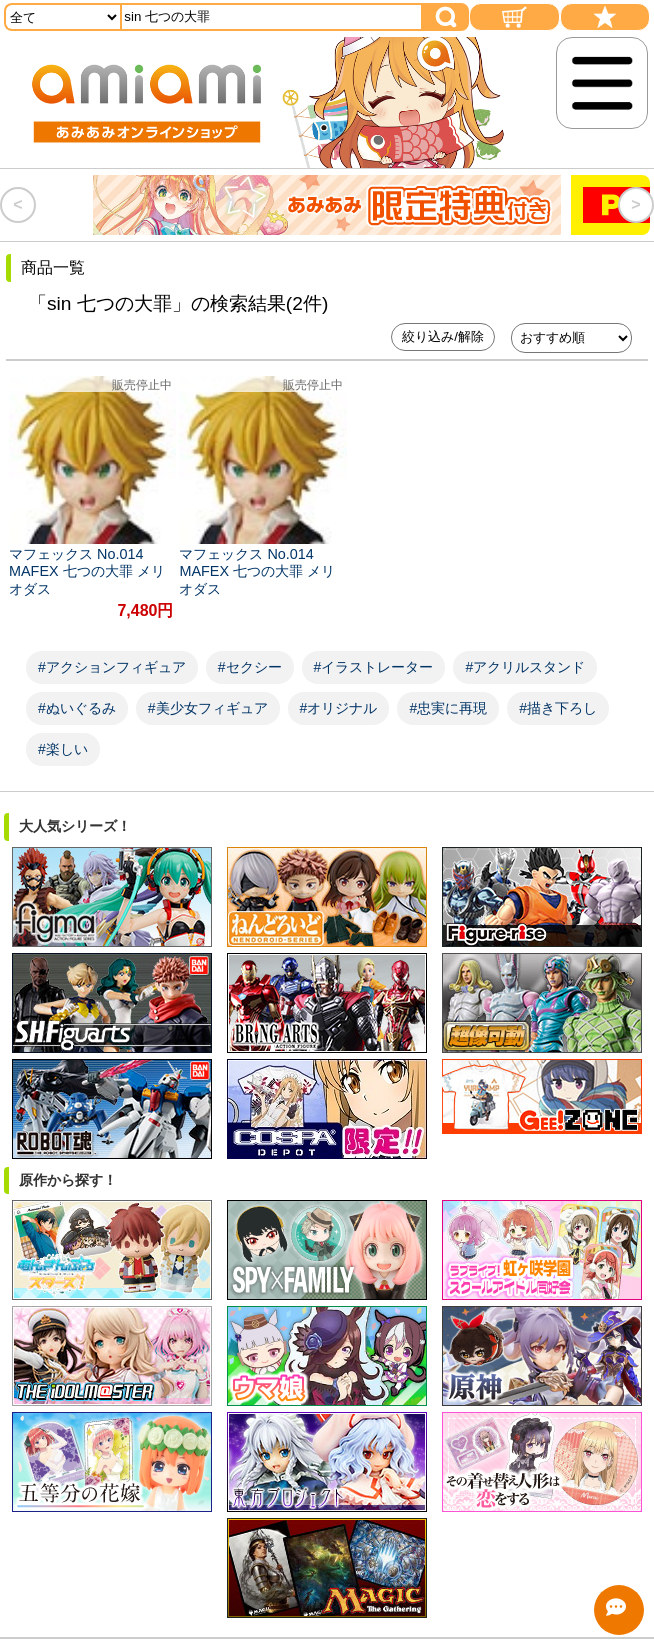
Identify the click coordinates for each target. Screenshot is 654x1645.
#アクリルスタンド (525, 655)
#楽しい (63, 737)
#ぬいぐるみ (77, 696)
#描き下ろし (558, 696)
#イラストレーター (374, 655)
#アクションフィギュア (112, 655)
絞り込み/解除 (443, 336)
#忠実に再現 (448, 696)
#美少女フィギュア (208, 696)
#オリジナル (339, 696)
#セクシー (250, 655)
